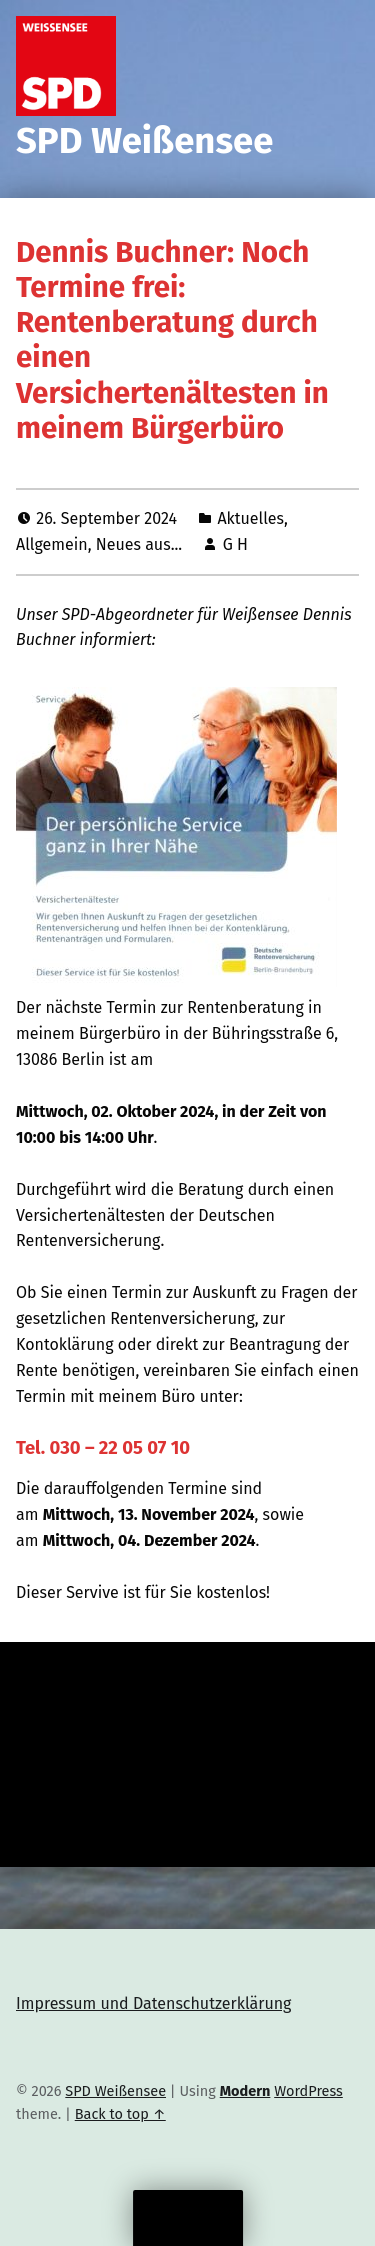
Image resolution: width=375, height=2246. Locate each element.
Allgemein (52, 544)
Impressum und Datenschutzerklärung (153, 2003)
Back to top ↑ (120, 2114)
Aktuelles (250, 518)
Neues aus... (139, 544)
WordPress (308, 2091)
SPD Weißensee (144, 141)
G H (235, 544)
